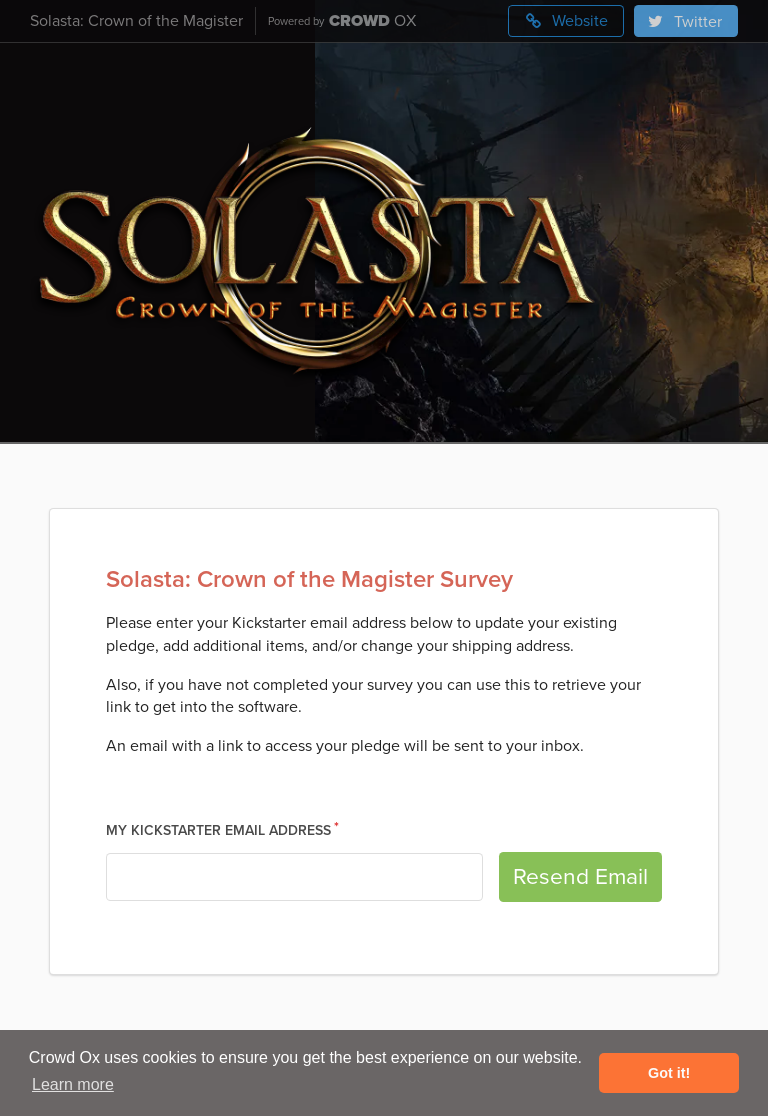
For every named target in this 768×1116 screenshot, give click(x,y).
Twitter (684, 22)
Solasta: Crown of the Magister (136, 21)
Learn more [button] (73, 1084)
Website (566, 21)
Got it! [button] (669, 1073)
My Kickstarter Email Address (218, 830)
